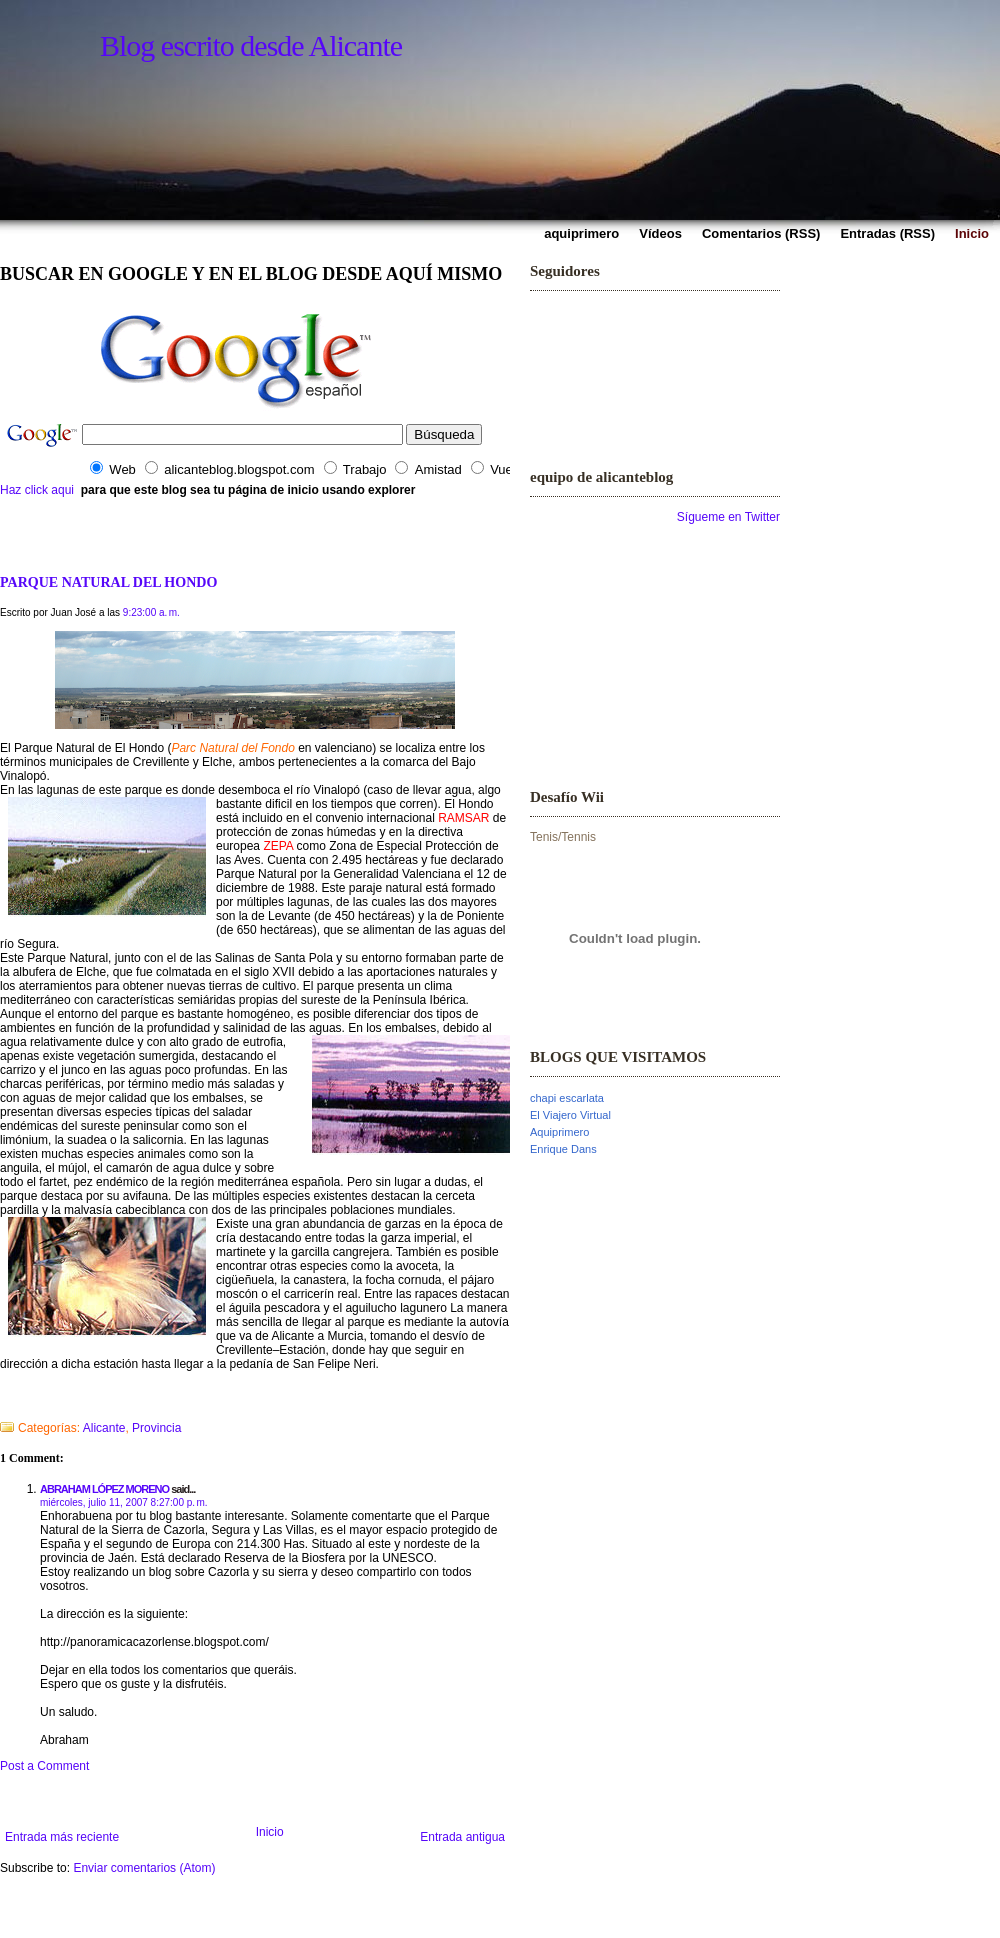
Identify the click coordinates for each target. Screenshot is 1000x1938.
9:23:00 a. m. (151, 612)
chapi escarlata (567, 1098)
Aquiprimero (559, 1132)
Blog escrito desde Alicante (251, 45)
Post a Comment (44, 1766)
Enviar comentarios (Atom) (144, 1868)
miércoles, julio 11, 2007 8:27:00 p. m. (124, 1502)
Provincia (156, 1428)
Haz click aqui (37, 490)
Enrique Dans (563, 1149)
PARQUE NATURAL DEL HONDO (108, 582)
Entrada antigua (462, 1837)
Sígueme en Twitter (728, 517)
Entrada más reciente (62, 1837)
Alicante (104, 1428)
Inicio (270, 1832)
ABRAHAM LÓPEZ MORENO (104, 1489)
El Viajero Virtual (570, 1115)
